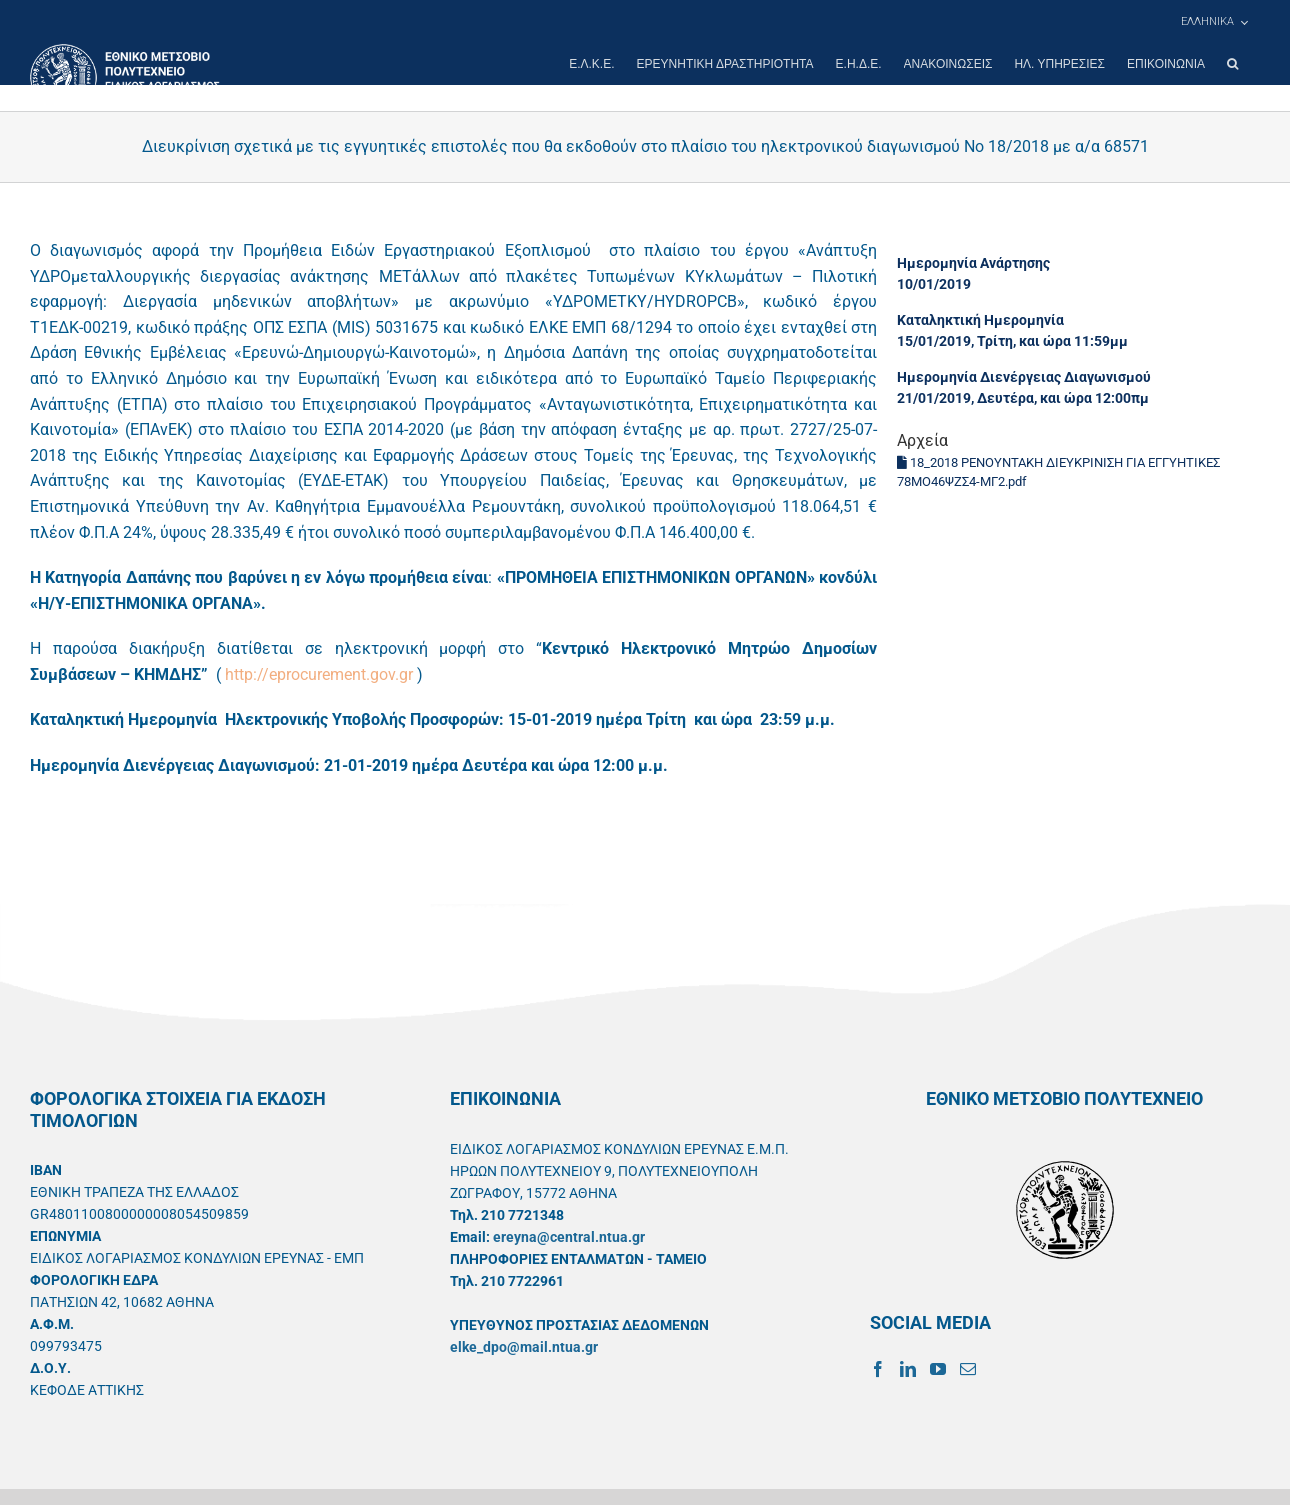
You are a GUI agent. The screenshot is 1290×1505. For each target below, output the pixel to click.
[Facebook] (878, 1369)
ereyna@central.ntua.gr (569, 1237)
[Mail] (968, 1369)
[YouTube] (938, 1369)
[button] (1232, 64)
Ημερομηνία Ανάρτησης (973, 263)
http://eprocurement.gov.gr (319, 674)
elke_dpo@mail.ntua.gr (524, 1347)
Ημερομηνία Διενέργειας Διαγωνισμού (1024, 377)
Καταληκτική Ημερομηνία (980, 320)
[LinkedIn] (908, 1369)
